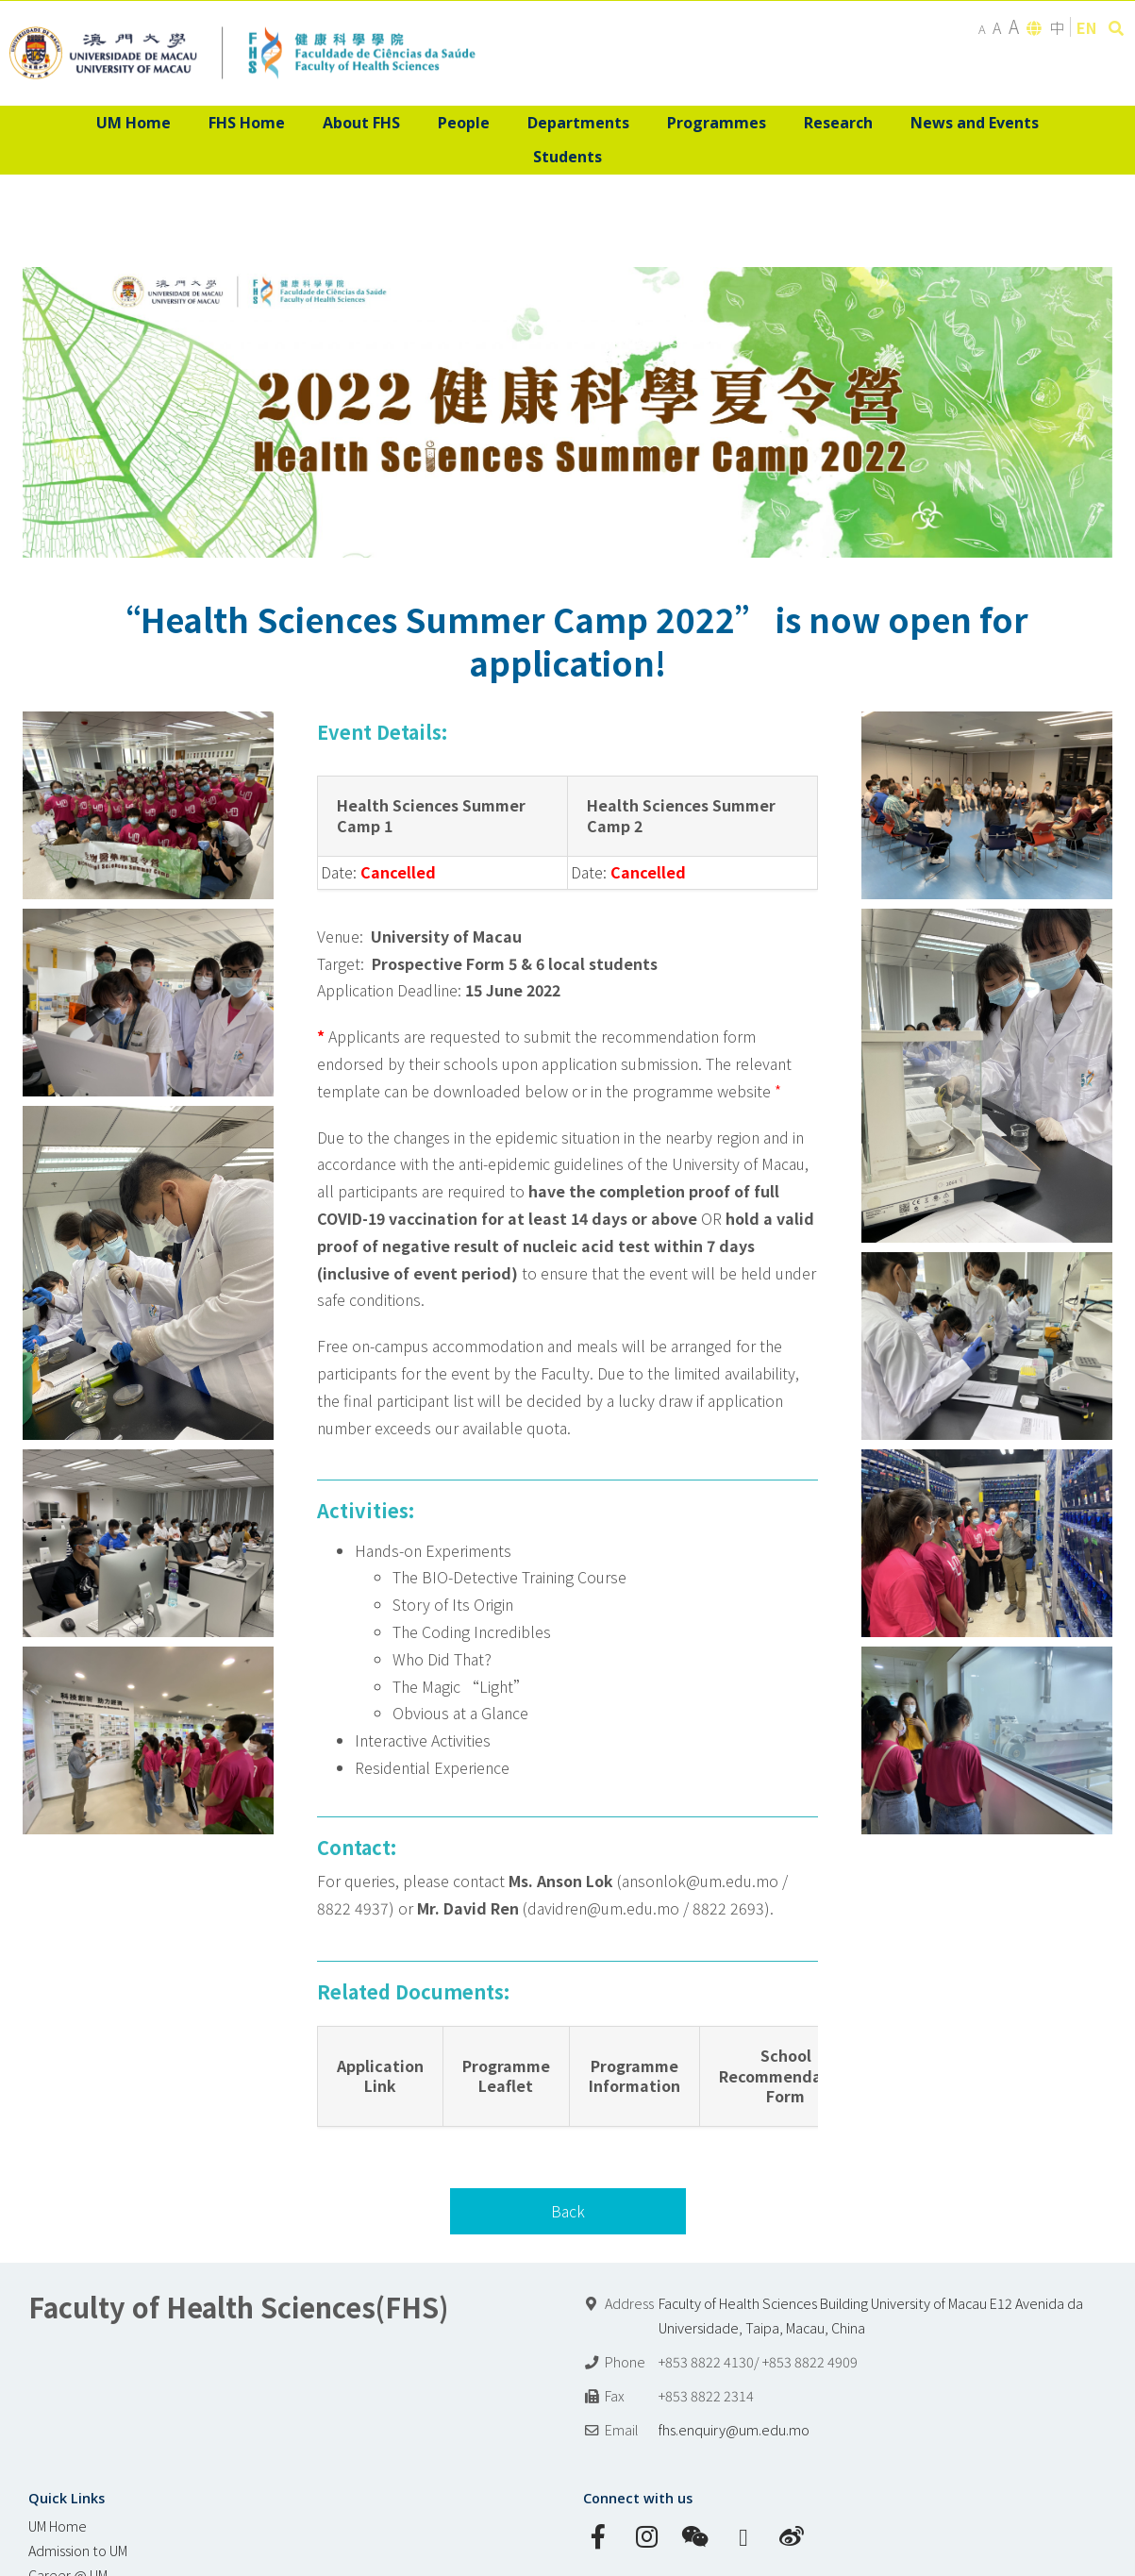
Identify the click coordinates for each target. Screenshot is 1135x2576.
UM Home (57, 2525)
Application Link (380, 2076)
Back (568, 2211)
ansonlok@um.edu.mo (700, 1880)
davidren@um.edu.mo (603, 1908)
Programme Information (634, 2076)
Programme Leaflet (506, 2076)
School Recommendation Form (786, 2076)
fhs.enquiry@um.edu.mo (734, 2429)
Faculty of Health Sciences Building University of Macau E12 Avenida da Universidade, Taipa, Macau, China (871, 2315)
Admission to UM (77, 2550)
